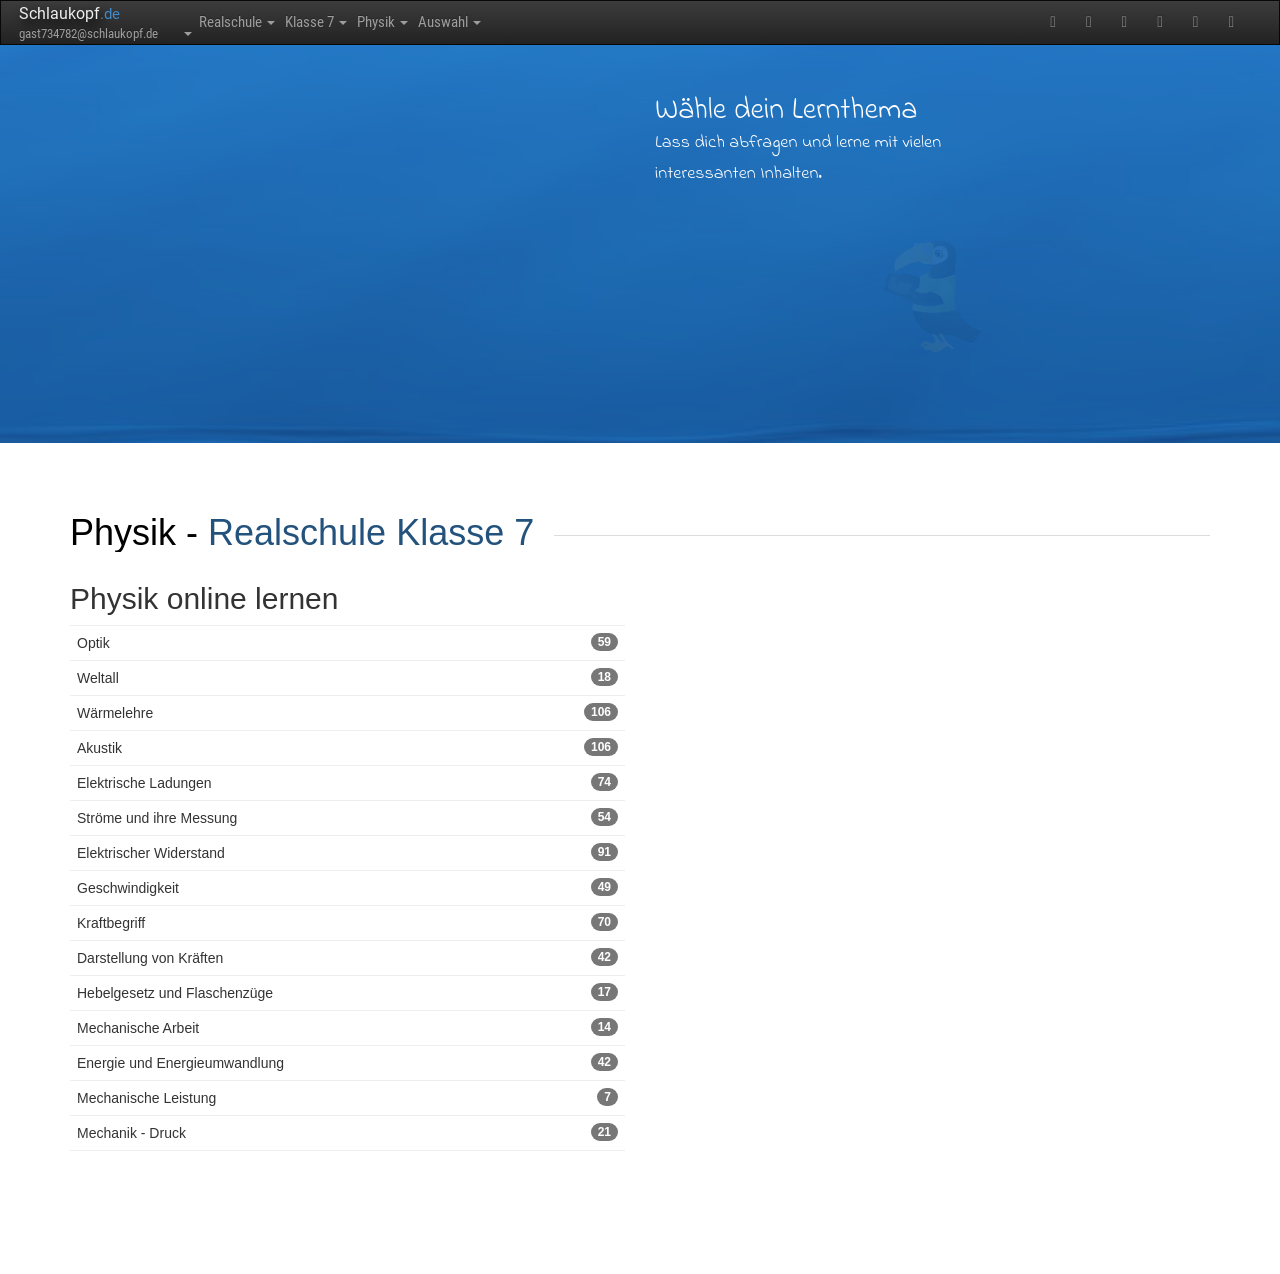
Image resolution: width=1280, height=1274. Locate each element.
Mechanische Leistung (347, 1097)
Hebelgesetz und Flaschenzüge (347, 992)
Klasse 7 (361, 22)
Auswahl (550, 22)
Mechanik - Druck (347, 1132)
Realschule (252, 22)
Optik (347, 642)
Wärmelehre (347, 712)
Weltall (347, 677)
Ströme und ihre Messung (347, 817)
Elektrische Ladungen (347, 782)
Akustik (347, 747)
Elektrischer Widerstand (347, 852)
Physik (456, 22)
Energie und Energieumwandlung (347, 1062)
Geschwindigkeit (347, 887)
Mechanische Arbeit (347, 1027)
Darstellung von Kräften (347, 957)
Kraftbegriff (347, 922)
